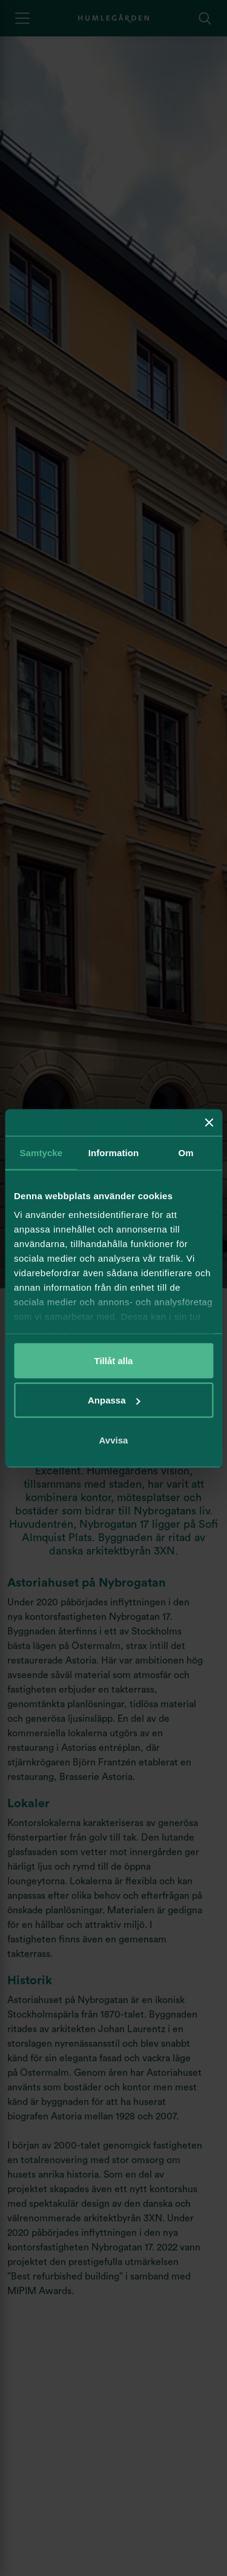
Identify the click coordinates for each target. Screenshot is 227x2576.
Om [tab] (186, 1152)
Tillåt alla (113, 1360)
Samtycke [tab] (40, 1152)
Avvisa (113, 1439)
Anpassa (114, 1400)
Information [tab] (113, 1152)
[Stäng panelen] (209, 1122)
